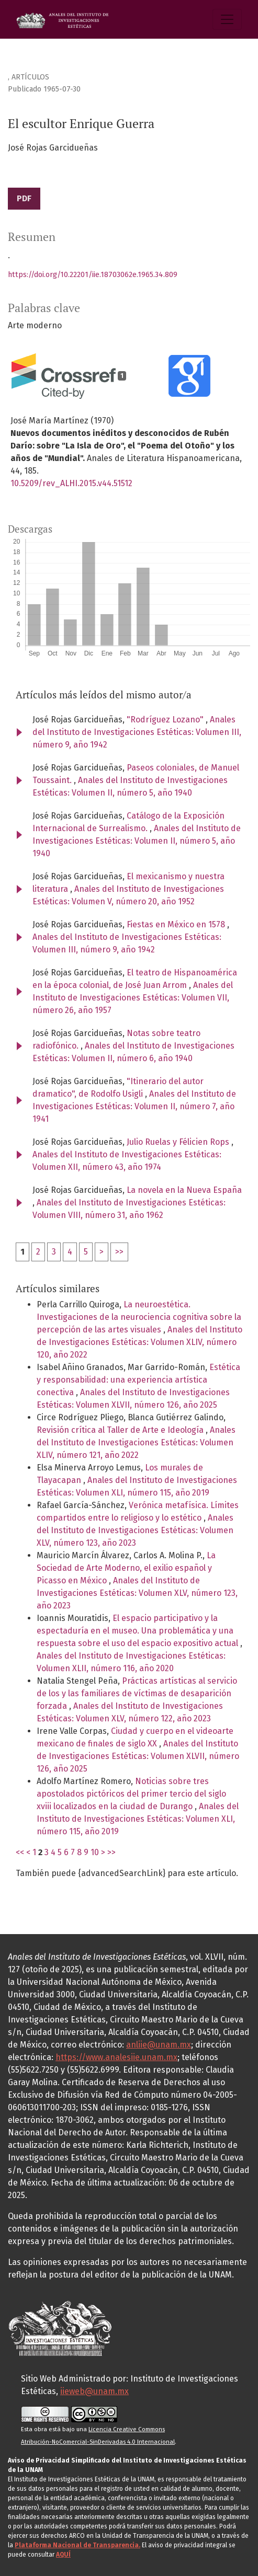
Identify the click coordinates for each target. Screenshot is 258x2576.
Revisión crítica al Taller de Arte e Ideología (121, 1430)
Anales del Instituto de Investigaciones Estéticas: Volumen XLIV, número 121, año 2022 (136, 1442)
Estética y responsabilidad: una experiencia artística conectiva (138, 1379)
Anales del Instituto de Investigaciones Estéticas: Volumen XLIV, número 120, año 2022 (139, 1342)
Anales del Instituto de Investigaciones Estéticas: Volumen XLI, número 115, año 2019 (138, 1818)
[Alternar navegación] (227, 19)
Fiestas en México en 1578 (177, 924)
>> (119, 1252)
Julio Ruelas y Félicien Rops (179, 1142)
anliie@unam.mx (158, 2045)
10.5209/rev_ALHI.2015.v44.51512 (71, 483)
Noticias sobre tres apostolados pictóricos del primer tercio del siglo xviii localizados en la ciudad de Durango (131, 1793)
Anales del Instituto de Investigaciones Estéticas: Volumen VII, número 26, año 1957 (132, 997)
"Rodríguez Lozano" (166, 719)
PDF (24, 198)
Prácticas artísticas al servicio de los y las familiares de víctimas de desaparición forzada (137, 1693)
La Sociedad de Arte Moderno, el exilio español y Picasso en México (126, 1567)
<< (20, 1852)
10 (95, 1852)
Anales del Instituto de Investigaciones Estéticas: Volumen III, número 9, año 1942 (136, 732)
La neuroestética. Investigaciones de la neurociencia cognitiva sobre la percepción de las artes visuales (139, 1317)
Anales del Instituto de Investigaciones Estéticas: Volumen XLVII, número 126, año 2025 (138, 1756)
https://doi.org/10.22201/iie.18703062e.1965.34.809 (92, 274)
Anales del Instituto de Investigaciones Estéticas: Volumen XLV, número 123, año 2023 (135, 1530)
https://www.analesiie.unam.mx (116, 2057)
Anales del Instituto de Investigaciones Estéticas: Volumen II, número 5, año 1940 (136, 840)
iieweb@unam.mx (94, 2391)
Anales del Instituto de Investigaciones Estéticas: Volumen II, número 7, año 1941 (134, 1106)
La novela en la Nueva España (184, 1190)
